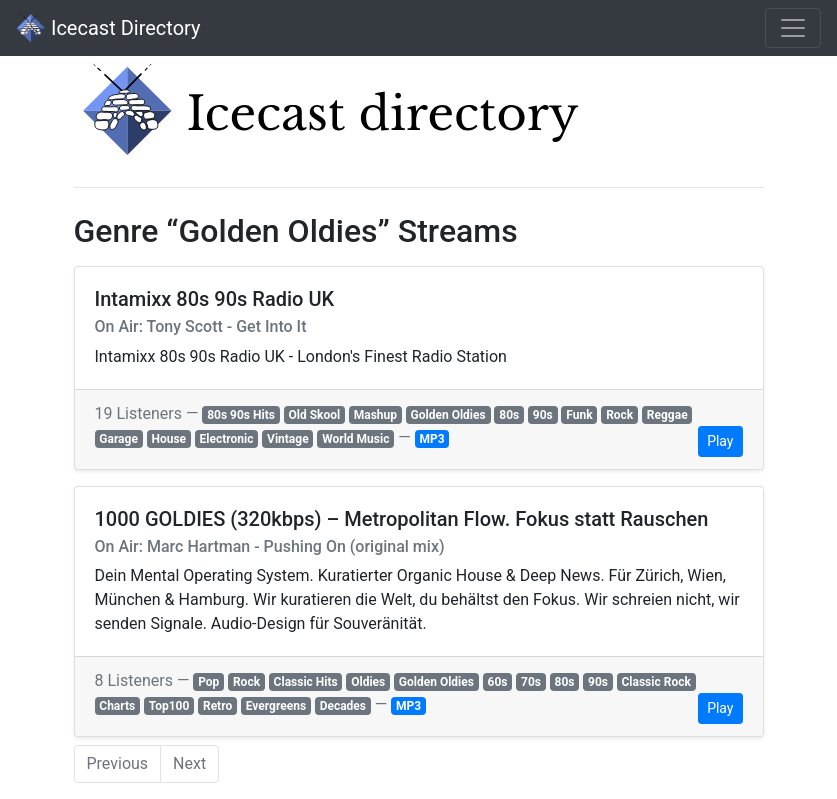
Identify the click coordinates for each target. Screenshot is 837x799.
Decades (343, 706)
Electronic (227, 439)
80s (509, 415)
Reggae (667, 415)
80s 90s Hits (241, 415)
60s (498, 682)
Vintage (288, 439)
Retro (217, 706)
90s (543, 415)
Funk (579, 415)
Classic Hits (306, 682)
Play (720, 441)
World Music (355, 439)
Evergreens (276, 706)
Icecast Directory (108, 28)
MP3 (431, 439)
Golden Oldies (448, 415)
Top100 (169, 706)
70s (531, 682)
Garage (118, 439)
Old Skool (314, 415)
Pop (208, 682)
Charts (117, 706)
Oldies (368, 682)
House (168, 439)
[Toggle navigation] (793, 28)
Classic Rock (656, 682)
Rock (619, 415)
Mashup (375, 415)
